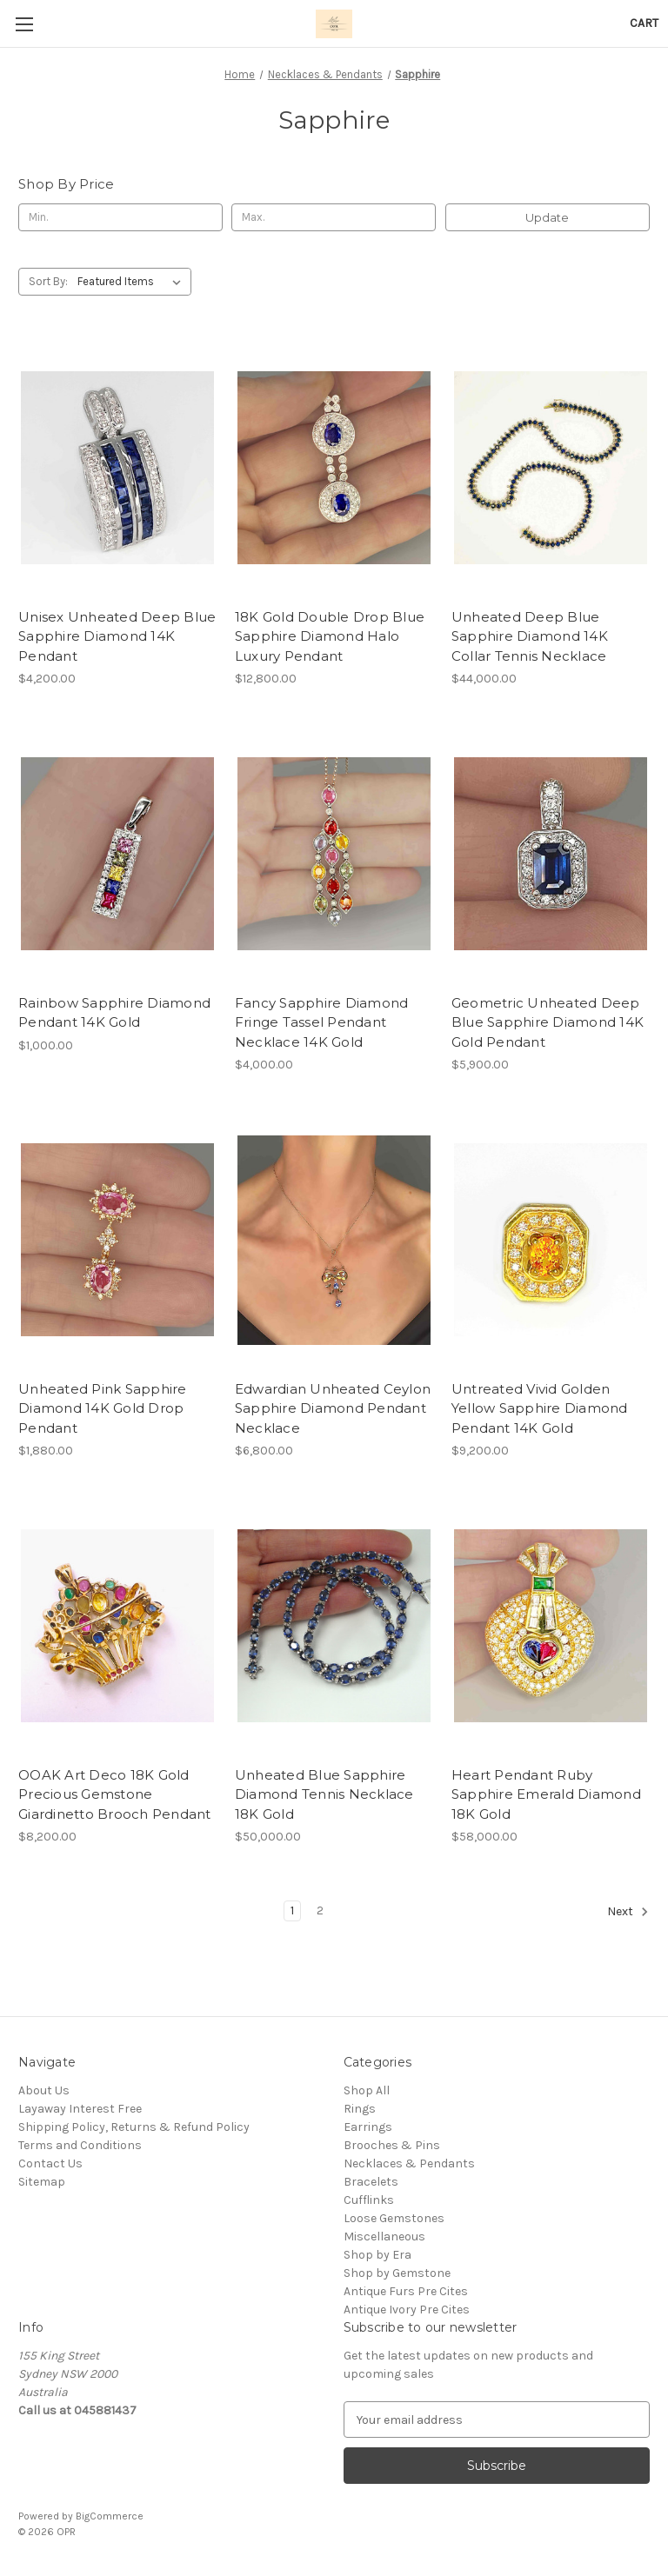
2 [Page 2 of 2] (320, 1910)
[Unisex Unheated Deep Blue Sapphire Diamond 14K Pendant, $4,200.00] (117, 468)
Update (547, 217)
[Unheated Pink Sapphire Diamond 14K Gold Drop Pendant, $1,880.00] (117, 1240)
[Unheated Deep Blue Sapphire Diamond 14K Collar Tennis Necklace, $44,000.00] (550, 468)
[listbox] (132, 282)
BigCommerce (110, 2516)
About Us (44, 2090)
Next (628, 1911)
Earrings (368, 2127)
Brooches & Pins (392, 2145)
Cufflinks (369, 2200)
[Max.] (333, 217)
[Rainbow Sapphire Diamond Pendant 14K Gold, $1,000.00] (117, 854)
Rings (360, 2108)
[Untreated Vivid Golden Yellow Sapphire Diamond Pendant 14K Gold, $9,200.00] (550, 1240)
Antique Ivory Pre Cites (407, 2309)
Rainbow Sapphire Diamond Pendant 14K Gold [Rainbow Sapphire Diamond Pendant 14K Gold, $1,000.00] (114, 1013)
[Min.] (120, 217)
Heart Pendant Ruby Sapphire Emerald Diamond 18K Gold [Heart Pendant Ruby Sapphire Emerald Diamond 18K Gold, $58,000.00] (546, 1794)
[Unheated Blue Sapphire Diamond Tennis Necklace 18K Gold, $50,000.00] (334, 1626)
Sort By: (48, 281)
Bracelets (371, 2181)
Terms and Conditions (80, 2145)
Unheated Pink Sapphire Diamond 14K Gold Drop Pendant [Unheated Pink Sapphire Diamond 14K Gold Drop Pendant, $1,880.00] (102, 1408)
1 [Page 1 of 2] (292, 1910)
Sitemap (41, 2181)
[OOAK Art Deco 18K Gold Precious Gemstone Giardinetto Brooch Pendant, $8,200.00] (117, 1626)
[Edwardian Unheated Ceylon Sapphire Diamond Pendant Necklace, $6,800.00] (334, 1240)
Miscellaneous (384, 2236)
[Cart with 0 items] (644, 23)
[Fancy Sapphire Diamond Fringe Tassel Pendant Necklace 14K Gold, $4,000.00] (334, 854)
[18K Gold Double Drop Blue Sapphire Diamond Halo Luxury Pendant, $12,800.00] (334, 468)
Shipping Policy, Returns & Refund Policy (134, 2127)
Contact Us (50, 2163)
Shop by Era (377, 2254)
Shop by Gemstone (397, 2273)
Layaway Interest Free (80, 2108)
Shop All (367, 2090)
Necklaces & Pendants (409, 2163)
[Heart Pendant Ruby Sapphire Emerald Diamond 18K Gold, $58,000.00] (550, 1626)
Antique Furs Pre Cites (406, 2291)
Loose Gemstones (394, 2218)
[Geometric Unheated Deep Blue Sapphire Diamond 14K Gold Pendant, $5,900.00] (550, 854)
